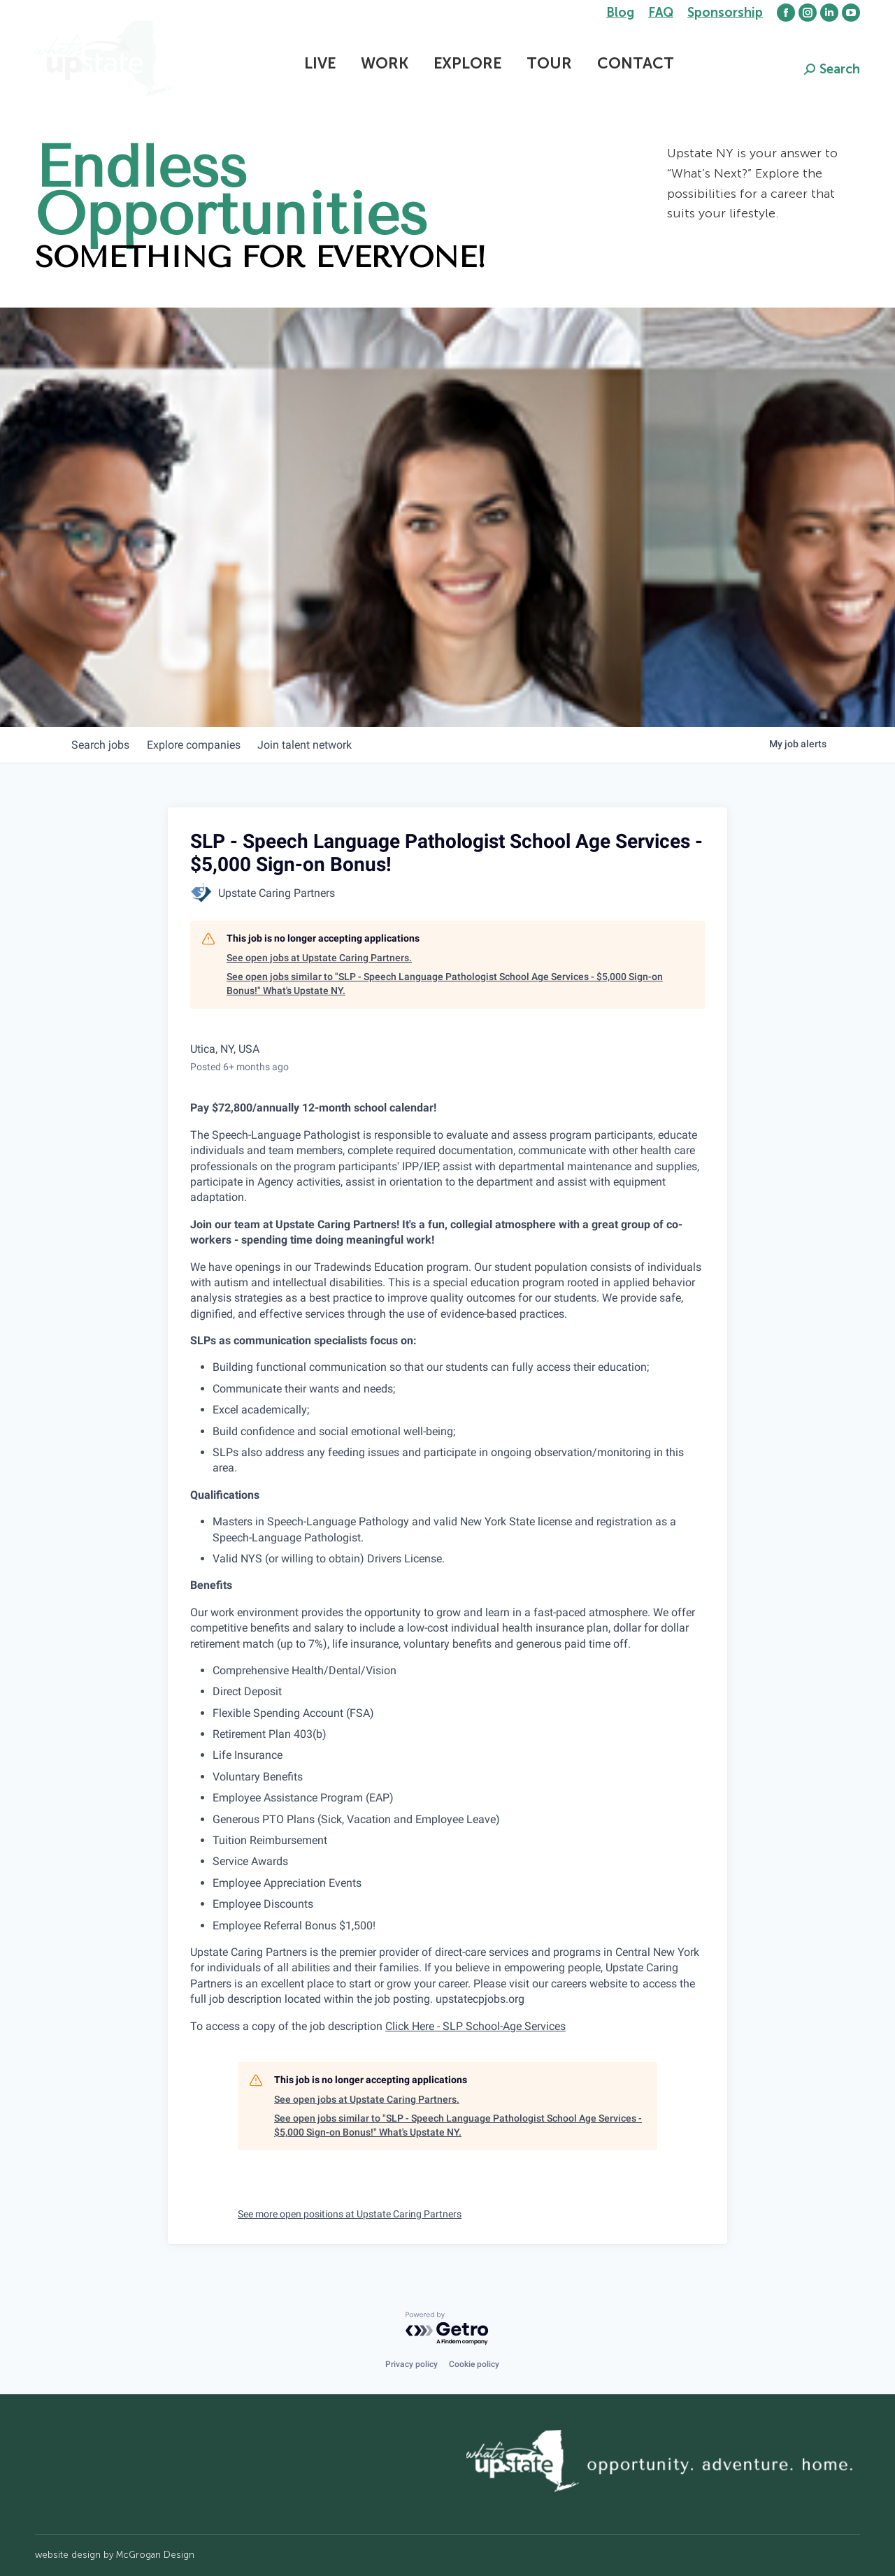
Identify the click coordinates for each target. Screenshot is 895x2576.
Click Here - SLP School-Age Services (475, 2026)
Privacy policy (411, 2364)
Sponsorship (725, 12)
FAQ (660, 12)
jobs (103, 744)
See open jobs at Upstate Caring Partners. (319, 957)
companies (201, 744)
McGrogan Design (155, 2554)
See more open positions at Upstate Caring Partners (349, 2213)
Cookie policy (474, 2364)
